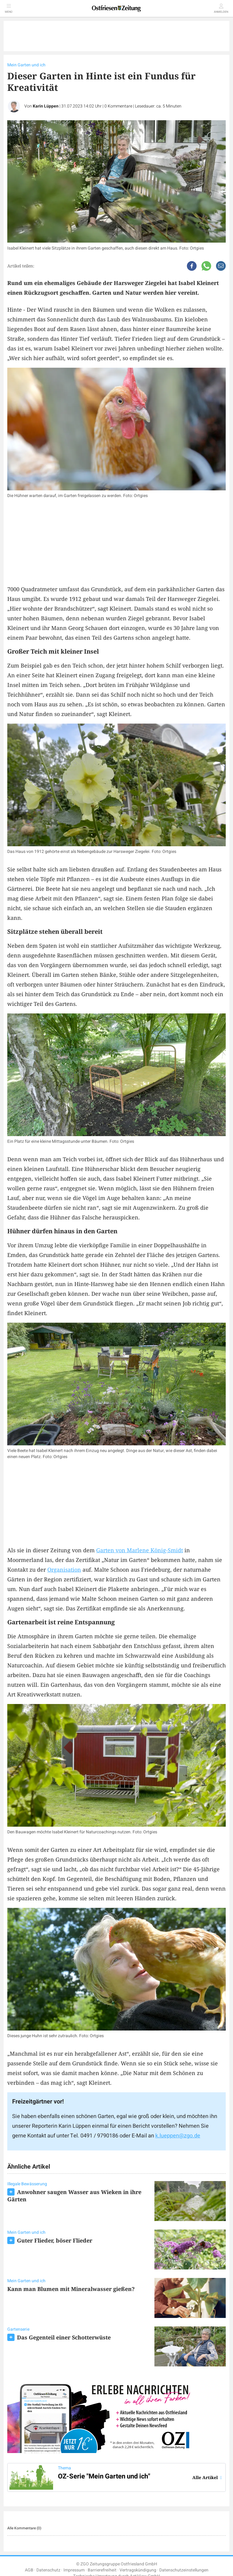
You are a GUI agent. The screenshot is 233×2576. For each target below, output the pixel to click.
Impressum (74, 2570)
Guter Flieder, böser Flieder (54, 2240)
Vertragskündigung (138, 2570)
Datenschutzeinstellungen (183, 2570)
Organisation (64, 1569)
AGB (29, 2570)
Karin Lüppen (46, 106)
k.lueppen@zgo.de (177, 2136)
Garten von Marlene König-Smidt (139, 1550)
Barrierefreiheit (102, 2570)
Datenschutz (48, 2570)
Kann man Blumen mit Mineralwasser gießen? (71, 2289)
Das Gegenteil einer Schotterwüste (64, 2337)
